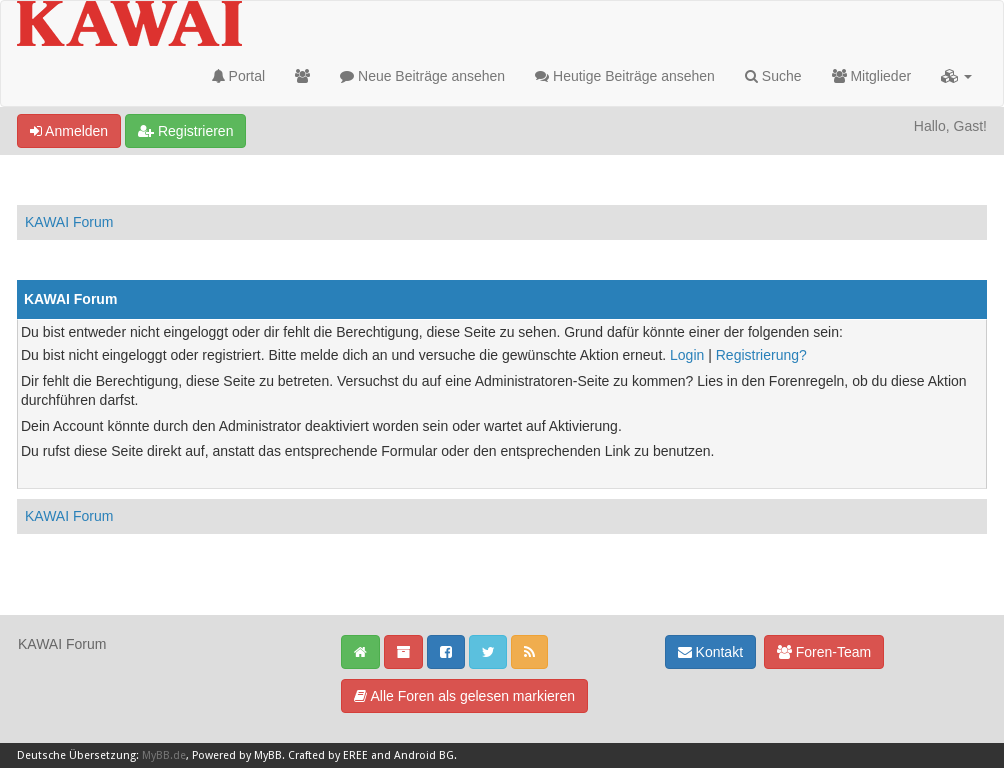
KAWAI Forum (69, 222)
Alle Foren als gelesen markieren (464, 696)
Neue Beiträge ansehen (422, 76)
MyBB (268, 755)
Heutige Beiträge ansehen (625, 76)
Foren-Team (824, 652)
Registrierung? (761, 355)
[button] (956, 76)
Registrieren (185, 131)
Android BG (424, 755)
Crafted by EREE (328, 755)
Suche (773, 76)
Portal (238, 76)
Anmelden (69, 131)
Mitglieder (872, 76)
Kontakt (710, 652)
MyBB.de (164, 755)
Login (687, 355)
